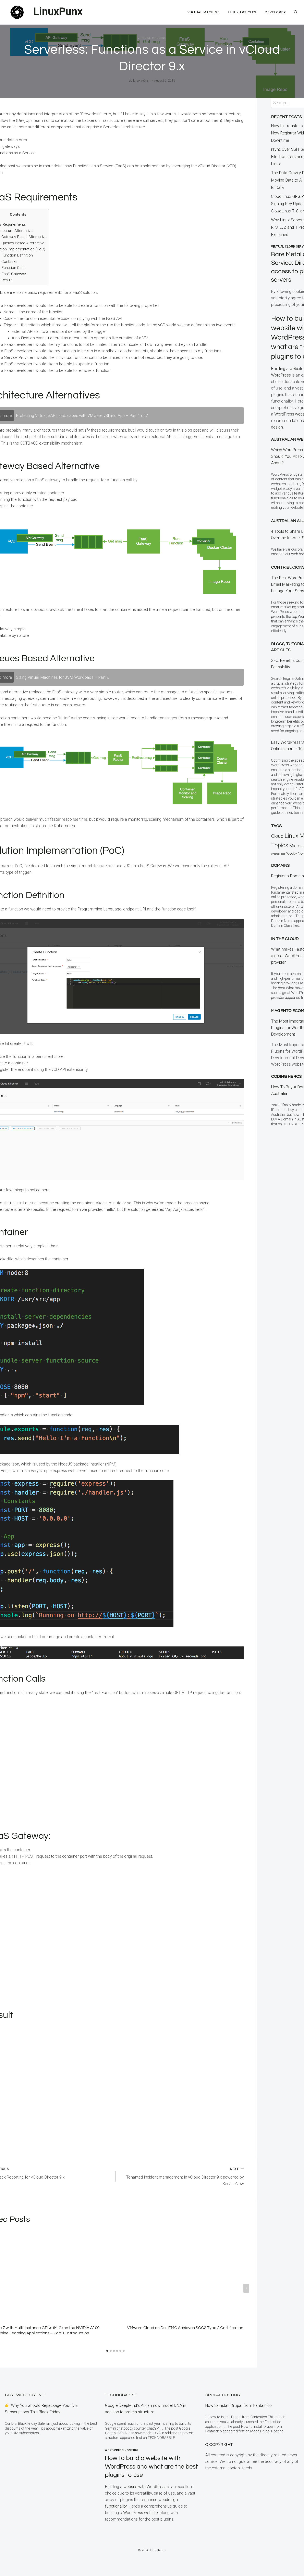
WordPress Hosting (121, 2450)
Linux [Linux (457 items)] (291, 835)
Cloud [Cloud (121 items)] (277, 836)
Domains (280, 866)
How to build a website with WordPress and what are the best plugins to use (146, 2466)
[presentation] (186, 2274)
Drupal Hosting (222, 2395)
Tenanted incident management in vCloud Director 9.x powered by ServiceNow (182, 2175)
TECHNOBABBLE (121, 2395)
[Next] (246, 2288)
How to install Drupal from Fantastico (238, 2405)
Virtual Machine (203, 12)
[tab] (107, 2351)
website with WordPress (144, 2486)
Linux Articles (242, 12)
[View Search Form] (295, 12)
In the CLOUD (285, 939)
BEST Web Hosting (25, 2395)
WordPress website (140, 2512)
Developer (275, 12)
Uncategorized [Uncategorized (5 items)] (278, 854)
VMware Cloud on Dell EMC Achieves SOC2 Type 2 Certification (185, 2328)
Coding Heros (286, 1077)
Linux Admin (141, 80)
